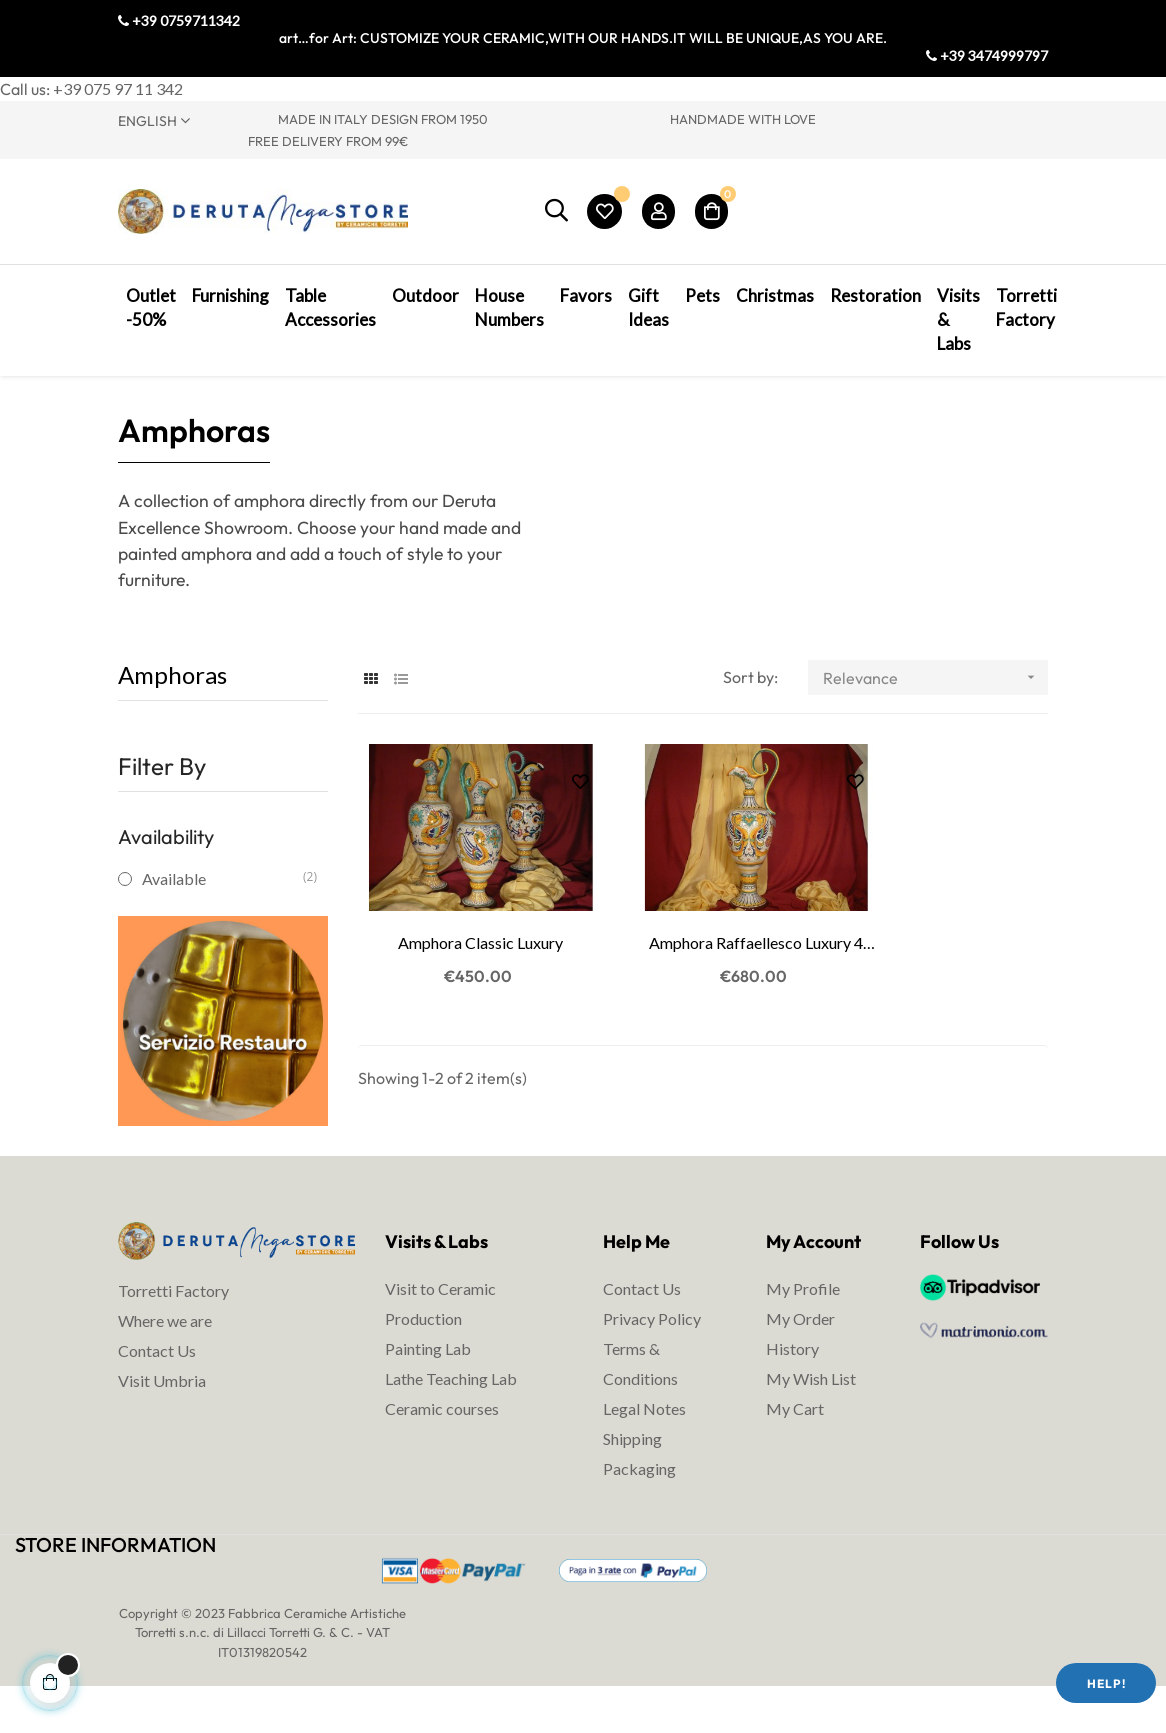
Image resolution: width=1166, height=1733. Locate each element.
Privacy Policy (652, 1359)
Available (222, 919)
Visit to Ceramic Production (440, 1344)
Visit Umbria (162, 1420)
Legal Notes (644, 1449)
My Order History (800, 1374)
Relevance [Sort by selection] (935, 718)
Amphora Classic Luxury (462, 959)
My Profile (803, 1329)
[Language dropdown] (183, 120)
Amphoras (172, 715)
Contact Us (157, 1390)
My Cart (795, 1449)
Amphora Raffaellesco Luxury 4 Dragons (703, 961)
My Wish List (811, 1419)
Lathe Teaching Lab (451, 1419)
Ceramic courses (442, 1449)
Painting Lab (428, 1389)
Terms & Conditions (640, 1404)
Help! (1106, 1683)
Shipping (632, 1479)
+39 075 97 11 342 (118, 88)
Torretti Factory (173, 1330)
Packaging (639, 1509)
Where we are (165, 1360)
